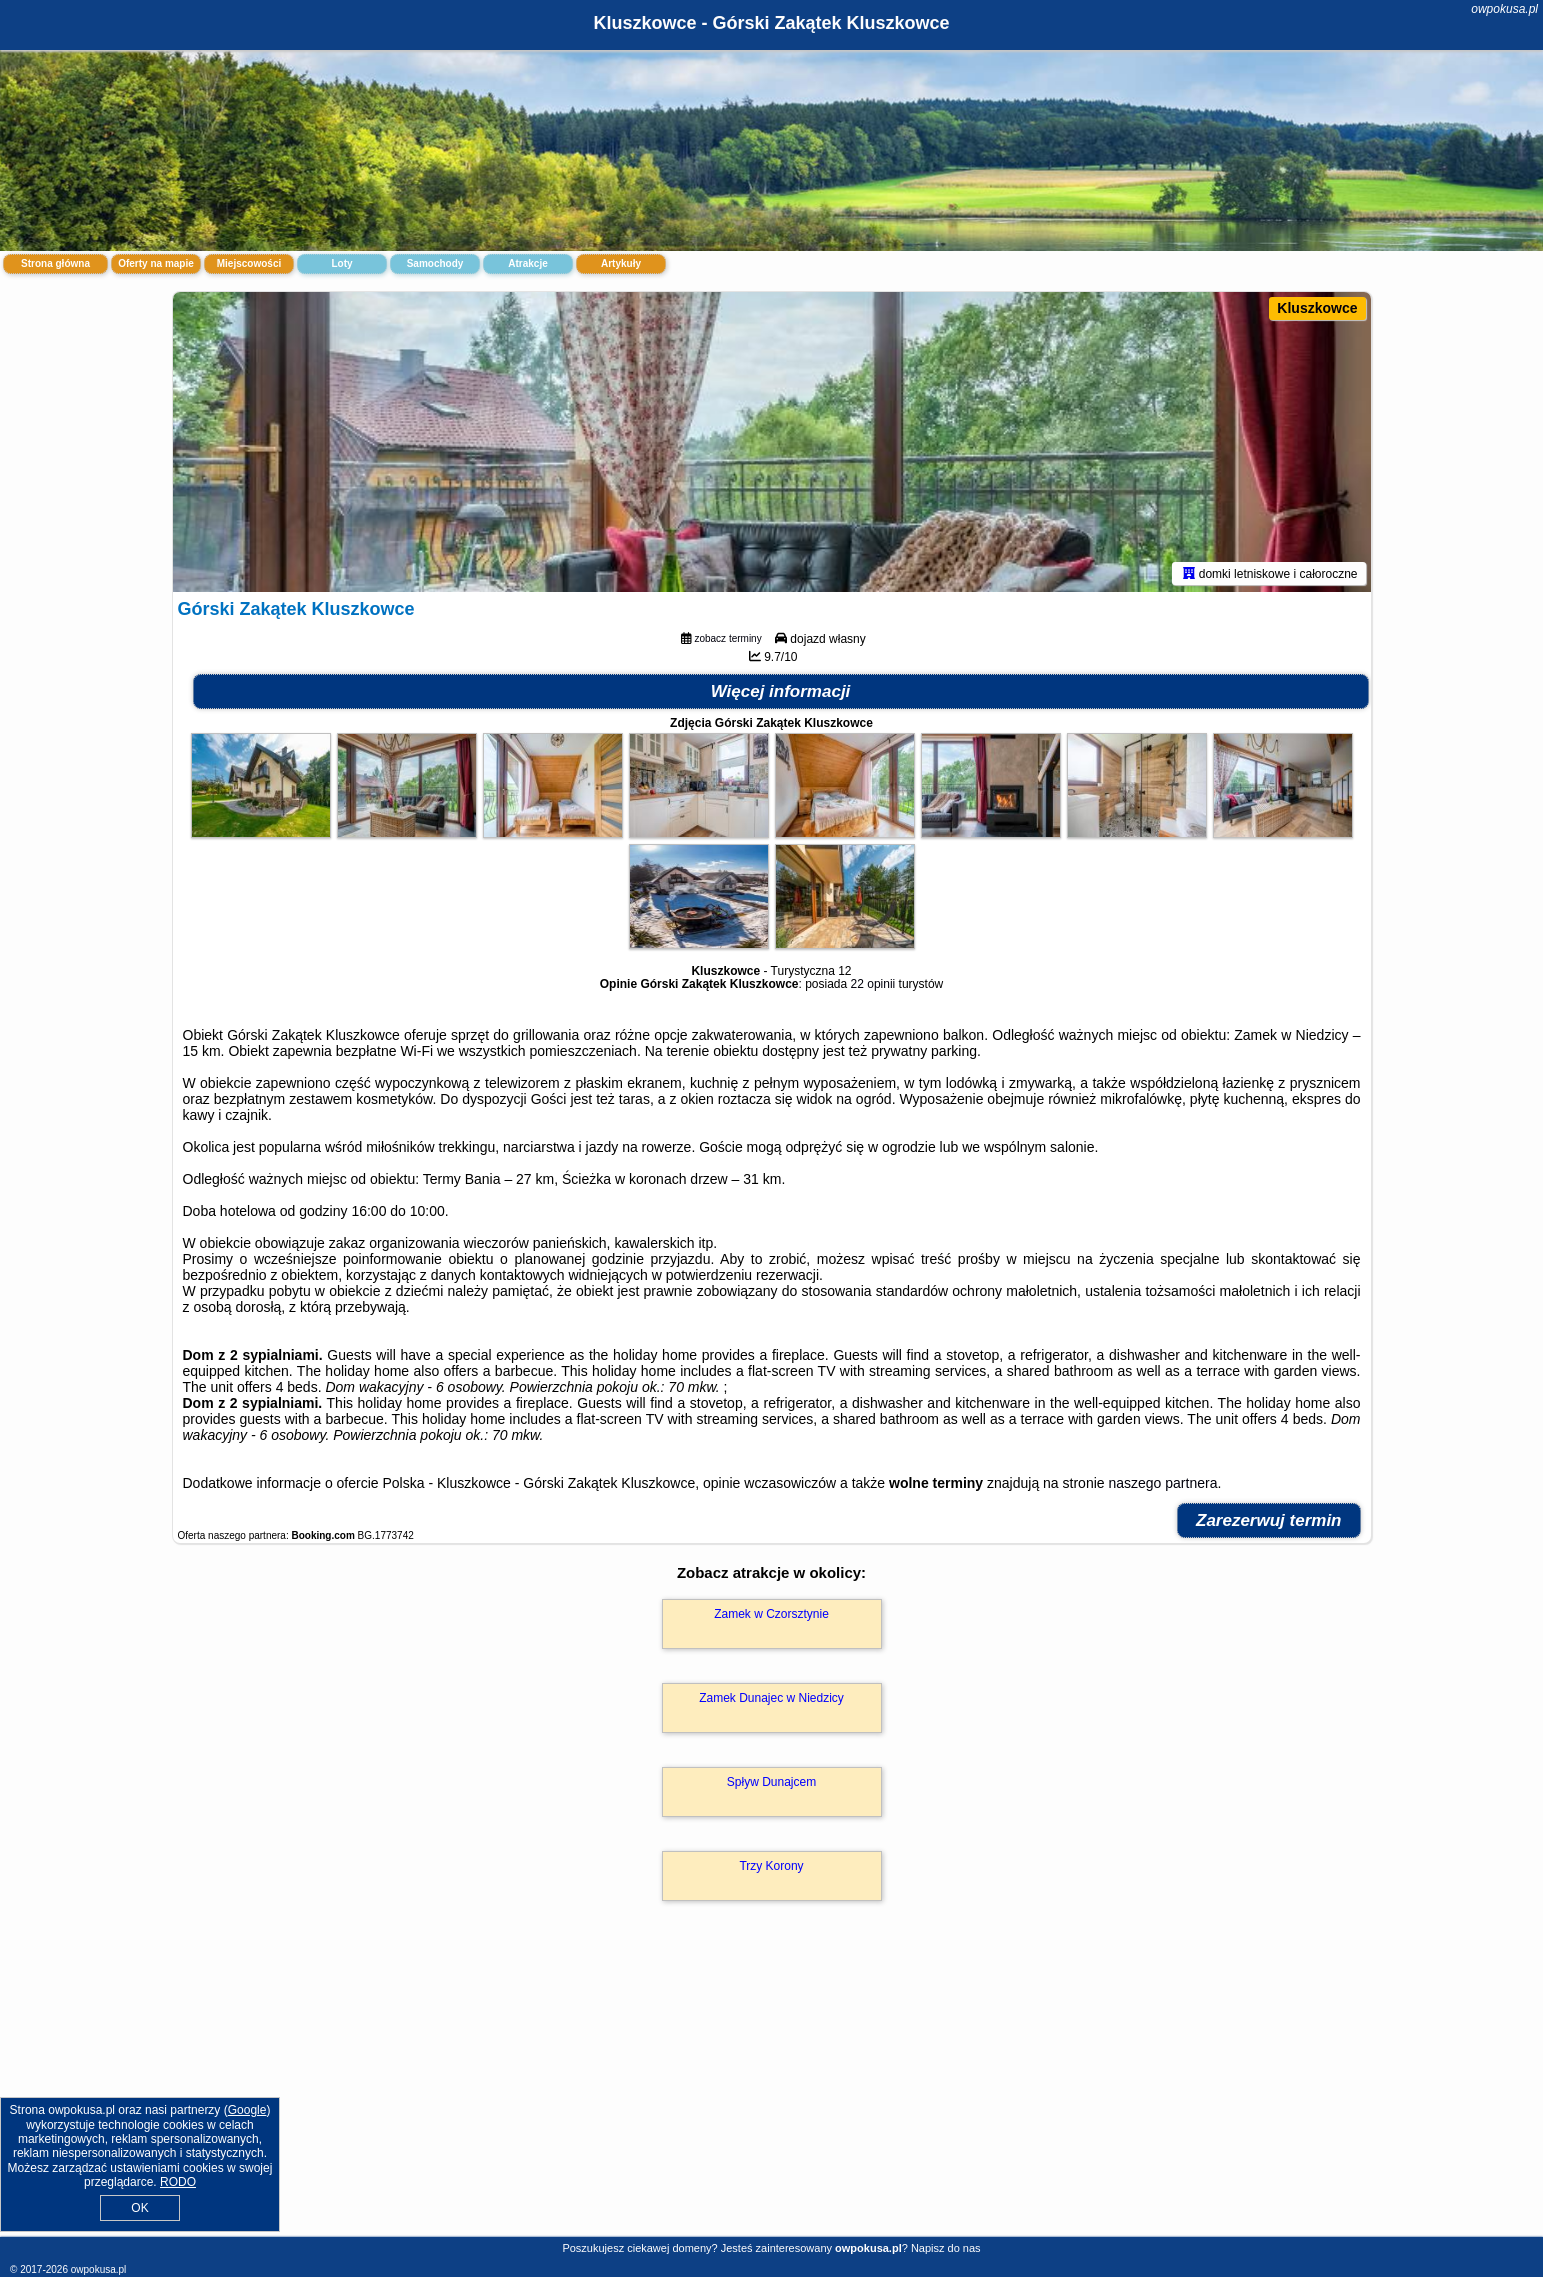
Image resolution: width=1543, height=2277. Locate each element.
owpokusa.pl (1504, 9)
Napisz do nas (946, 2248)
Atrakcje (527, 263)
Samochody (435, 263)
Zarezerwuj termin (1269, 1520)
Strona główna (55, 263)
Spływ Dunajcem (771, 1782)
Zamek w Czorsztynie (771, 1614)
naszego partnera (1162, 1483)
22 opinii (873, 984)
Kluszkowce (1317, 308)
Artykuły (621, 263)
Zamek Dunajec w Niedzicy (771, 1698)
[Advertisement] (772, 2090)
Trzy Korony (771, 1866)
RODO (178, 2182)
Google (247, 2110)
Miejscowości (249, 263)
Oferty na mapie (156, 263)
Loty (341, 263)
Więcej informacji (781, 691)
